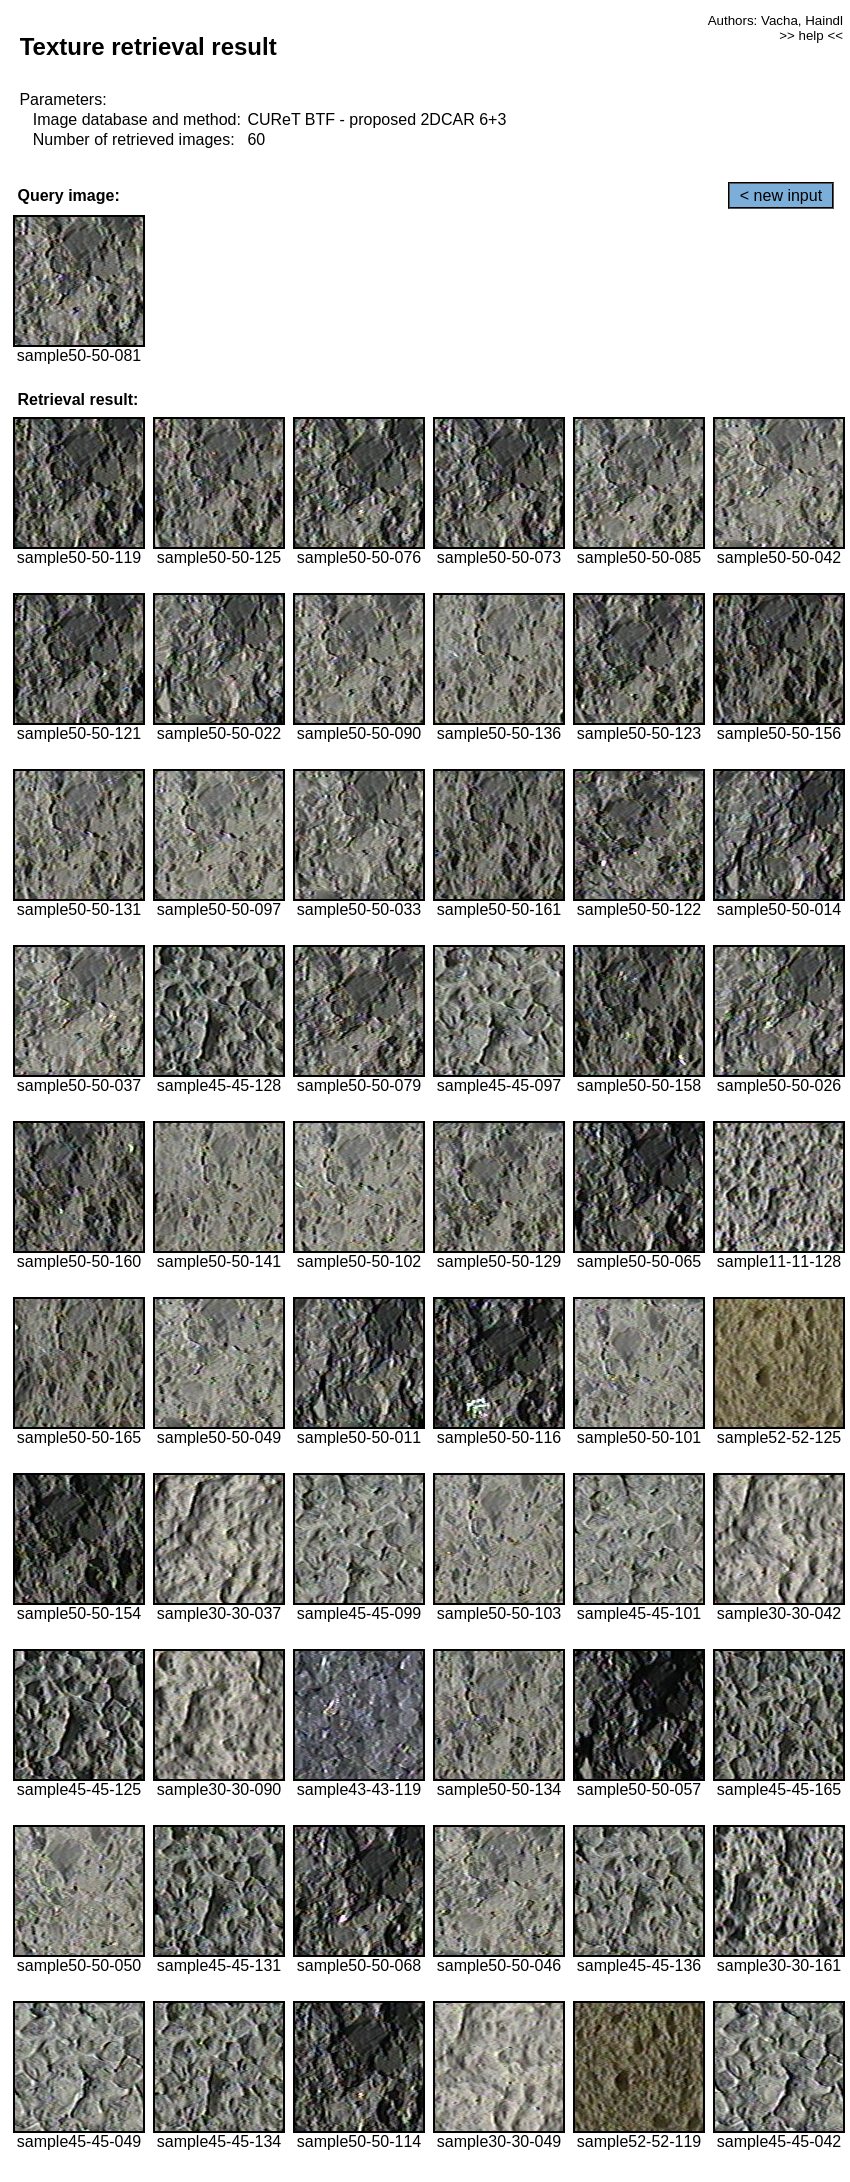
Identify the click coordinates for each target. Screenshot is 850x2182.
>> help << (811, 35)
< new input (781, 195)
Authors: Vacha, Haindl (775, 20)
